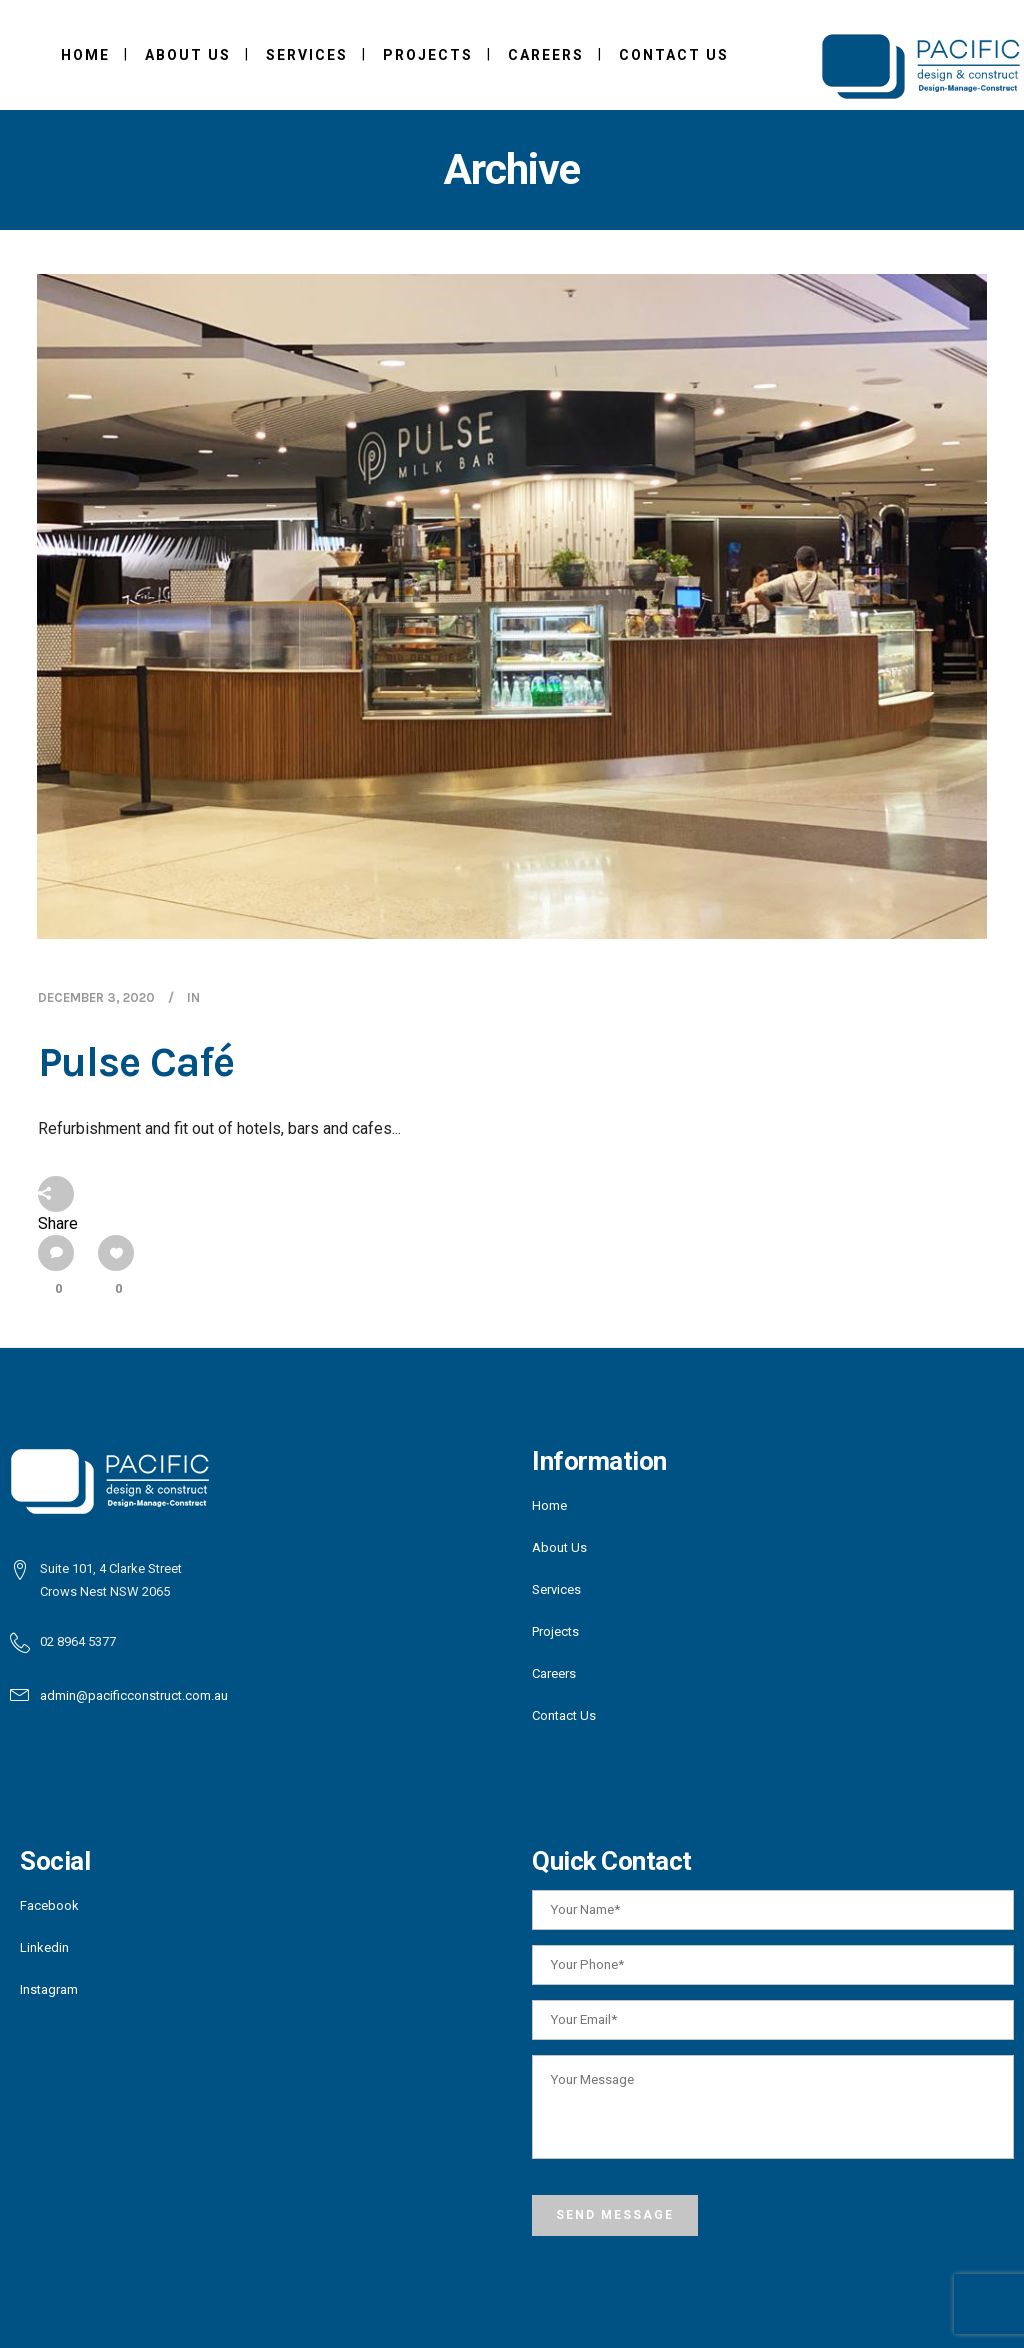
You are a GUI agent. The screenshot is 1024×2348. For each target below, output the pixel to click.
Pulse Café (136, 1062)
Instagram (49, 1989)
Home (549, 1505)
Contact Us (564, 1715)
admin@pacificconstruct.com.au (134, 1695)
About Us (559, 1547)
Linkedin (44, 1947)
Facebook (49, 1905)
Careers (554, 1673)
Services (556, 1589)
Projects (555, 1631)
